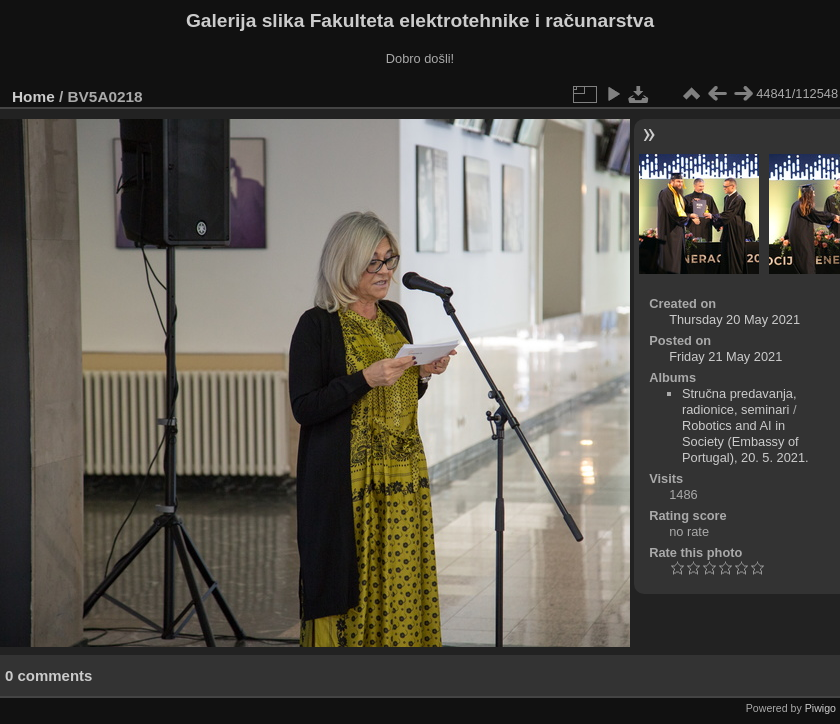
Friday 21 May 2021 (725, 356)
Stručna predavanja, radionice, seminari (739, 401)
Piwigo (820, 708)
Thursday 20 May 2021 (734, 319)
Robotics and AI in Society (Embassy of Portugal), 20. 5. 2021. (745, 441)
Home (33, 96)
